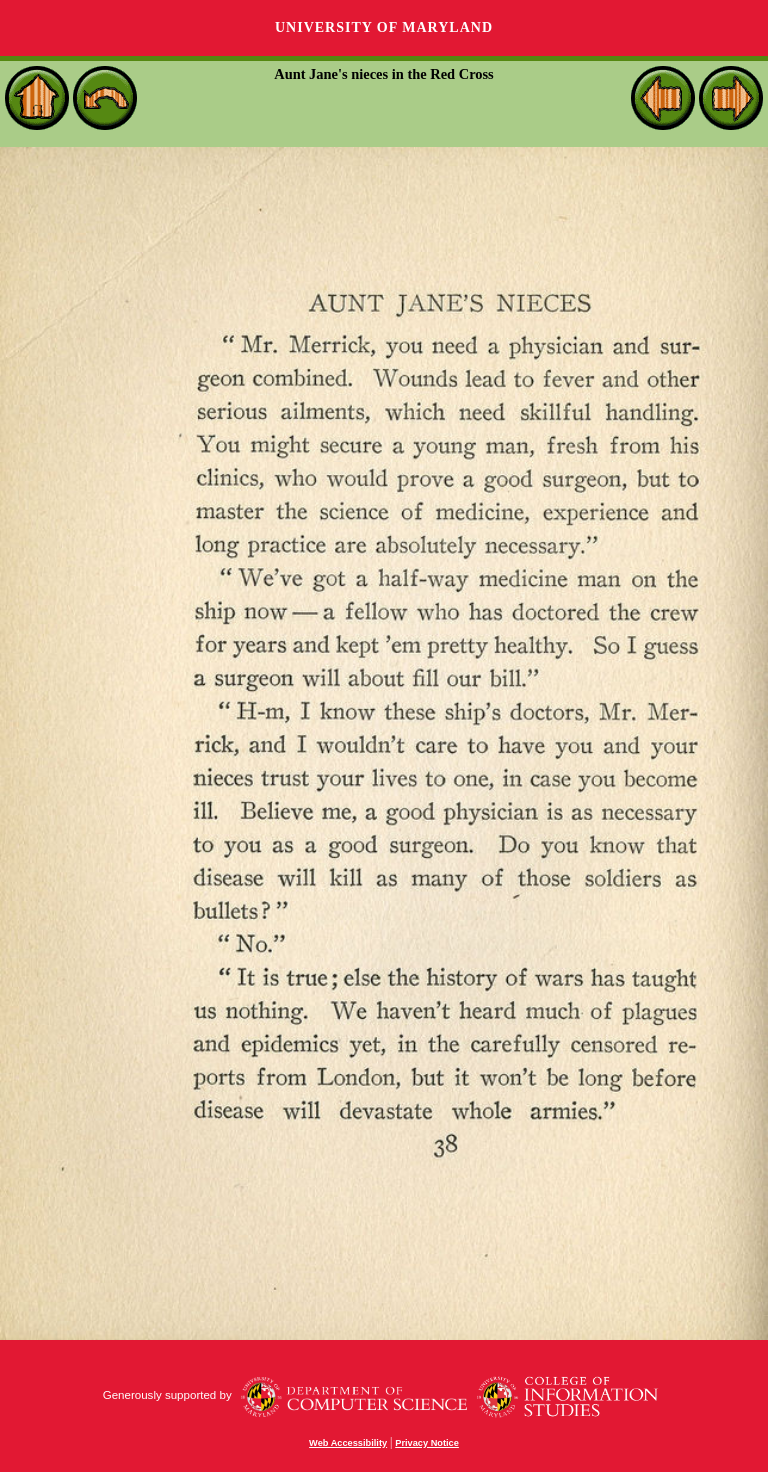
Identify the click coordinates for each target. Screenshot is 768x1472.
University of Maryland (384, 27)
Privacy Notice (427, 1443)
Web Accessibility (348, 1443)
